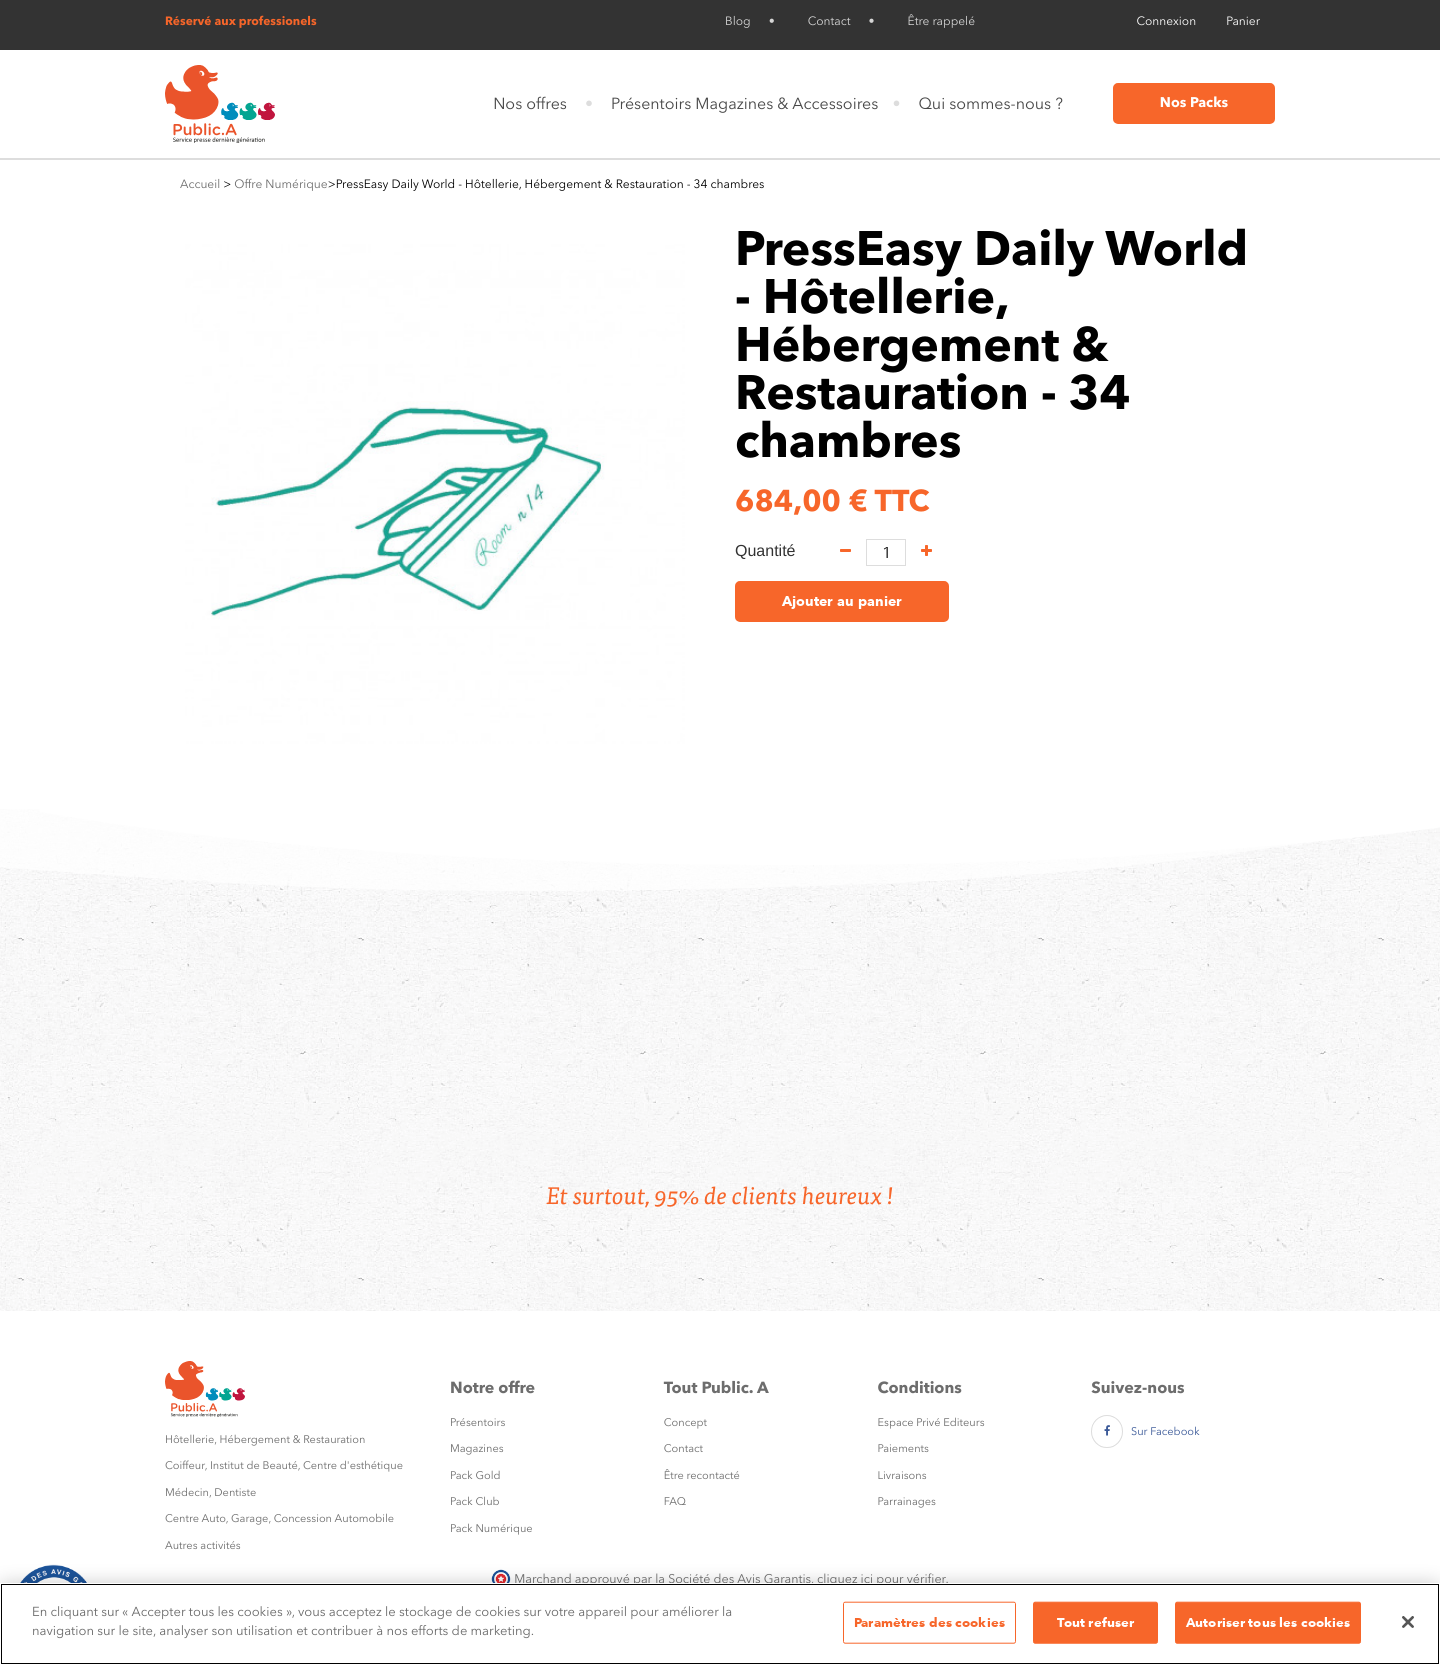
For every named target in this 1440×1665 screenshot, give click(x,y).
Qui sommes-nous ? (990, 103)
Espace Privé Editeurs (931, 1422)
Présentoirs (477, 1422)
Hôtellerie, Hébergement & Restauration (265, 1439)
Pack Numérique (491, 1528)
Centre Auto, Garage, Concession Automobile (279, 1518)
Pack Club (475, 1501)
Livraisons (902, 1475)
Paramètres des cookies (929, 1622)
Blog (738, 21)
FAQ (675, 1501)
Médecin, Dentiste (210, 1492)
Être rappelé (941, 21)
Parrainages (907, 1501)
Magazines (477, 1448)
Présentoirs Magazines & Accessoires (744, 103)
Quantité (765, 551)
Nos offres (530, 103)
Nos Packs (1194, 103)
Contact (829, 21)
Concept (685, 1422)
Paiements (903, 1448)
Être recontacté (702, 1475)
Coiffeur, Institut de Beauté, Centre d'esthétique (284, 1465)
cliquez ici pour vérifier (881, 1578)
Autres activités (203, 1545)
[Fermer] (1408, 1622)
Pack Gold (475, 1475)
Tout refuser (1096, 1622)
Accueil (200, 184)
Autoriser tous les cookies (1268, 1622)
